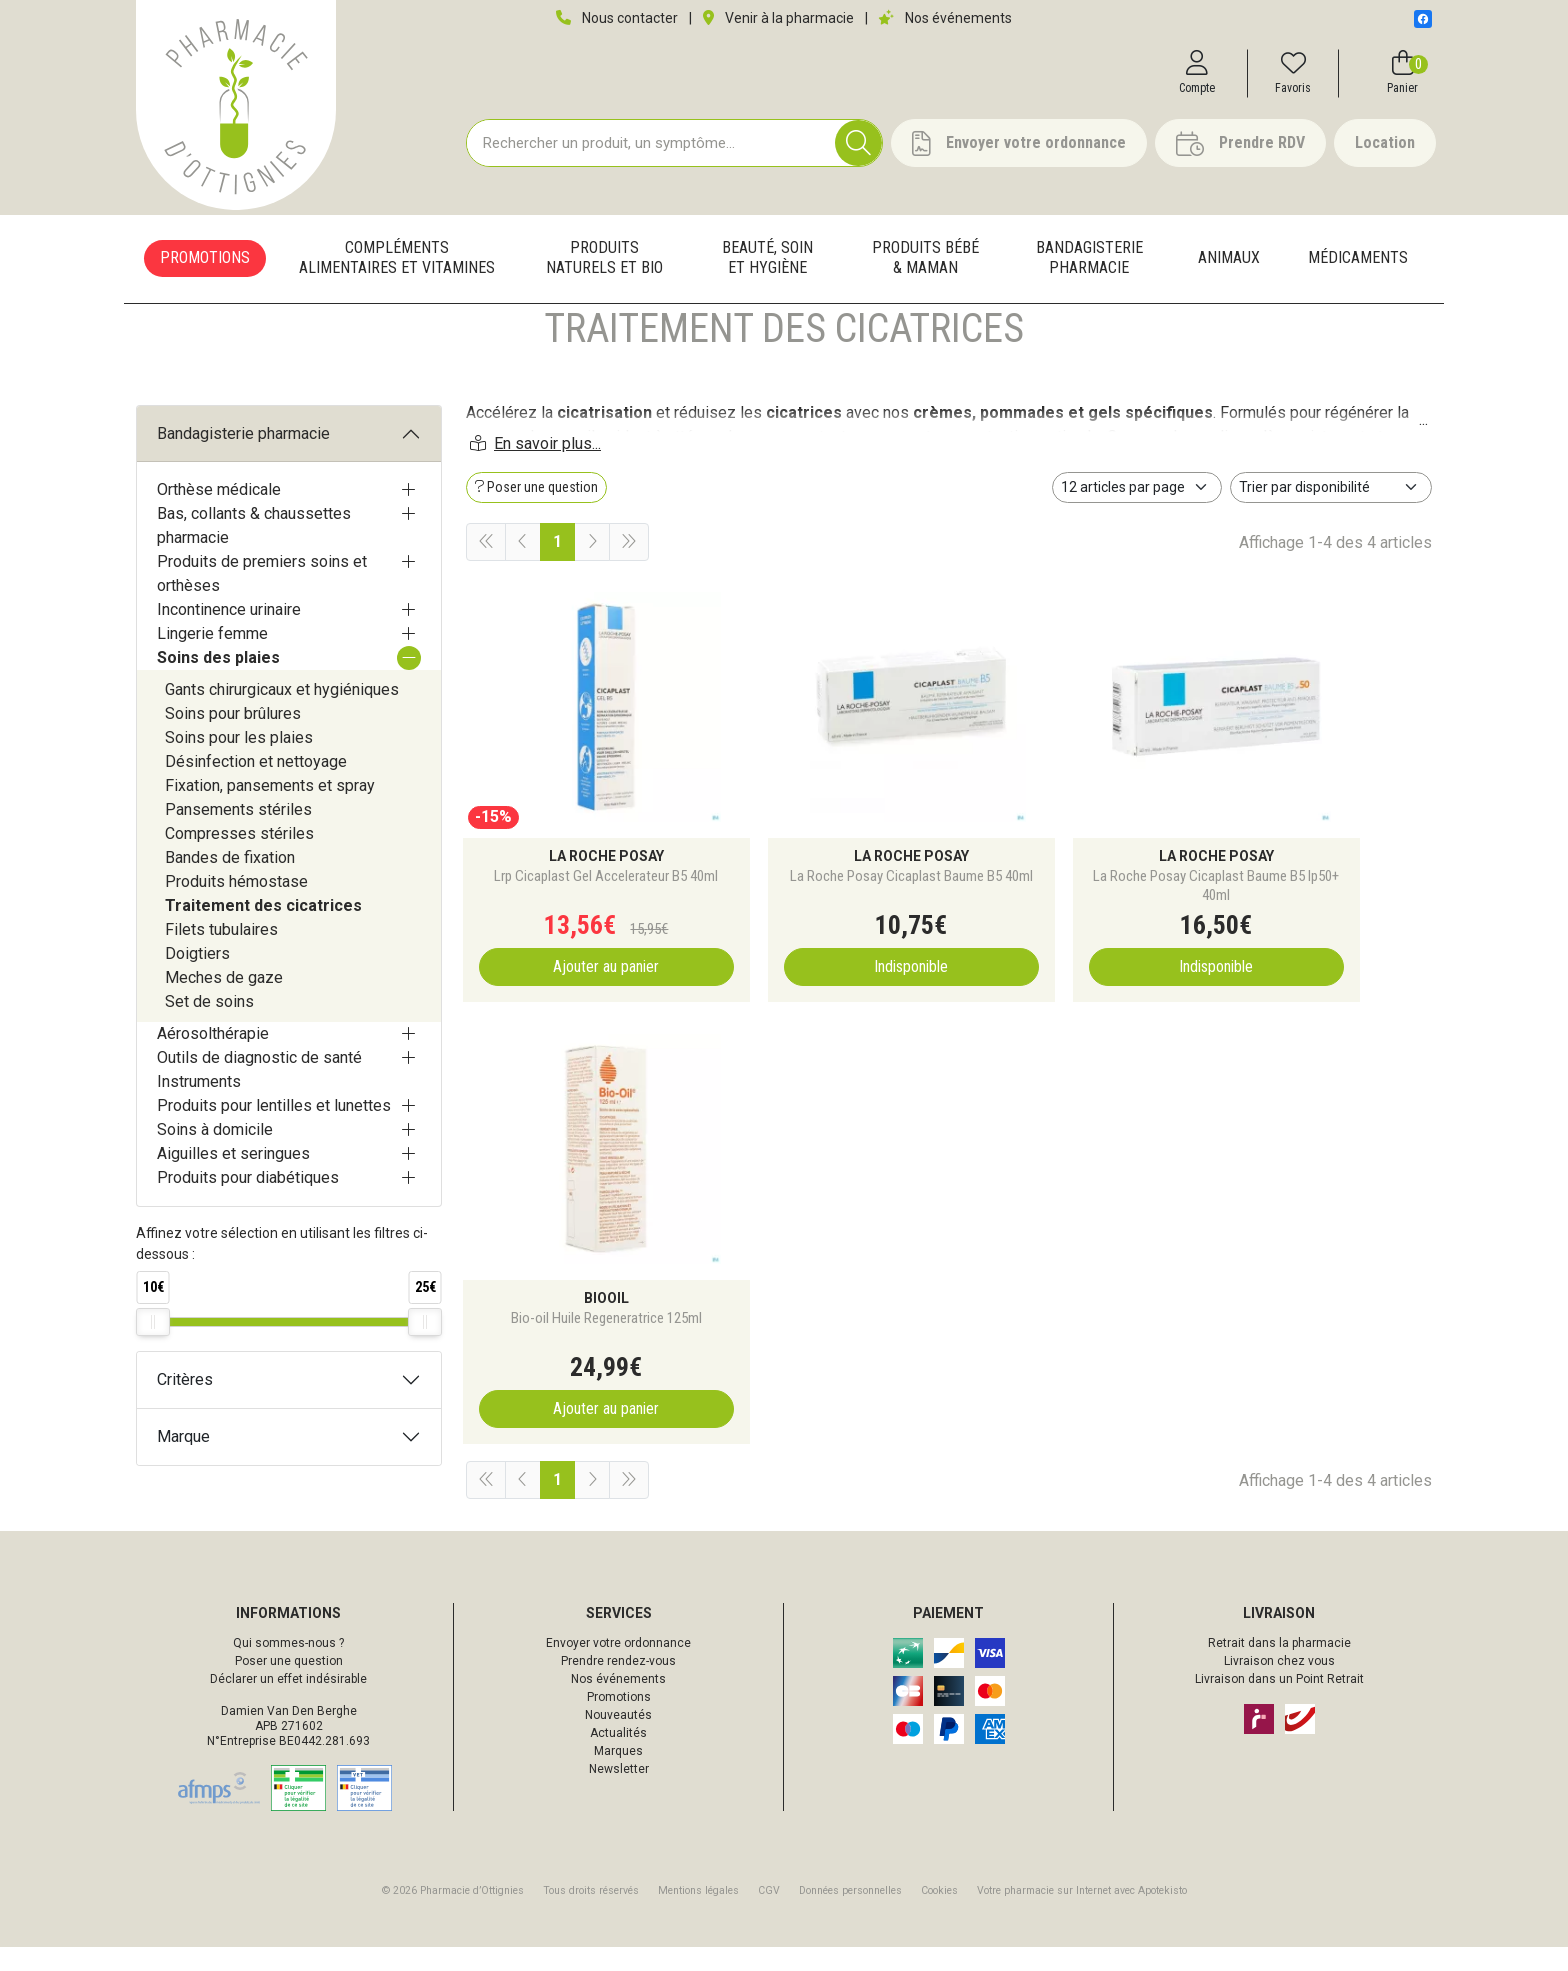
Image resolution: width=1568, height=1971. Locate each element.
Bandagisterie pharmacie (243, 490)
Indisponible (825, 1002)
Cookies (939, 1914)
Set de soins (209, 1058)
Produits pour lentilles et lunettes (274, 1162)
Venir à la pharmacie (778, 18)
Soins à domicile (215, 1186)
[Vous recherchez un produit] (651, 150)
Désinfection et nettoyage (256, 818)
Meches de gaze (224, 1034)
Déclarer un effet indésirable (288, 1703)
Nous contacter (617, 18)
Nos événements (945, 18)
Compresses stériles (239, 890)
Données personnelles (850, 1914)
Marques (618, 1775)
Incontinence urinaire (229, 666)
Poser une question (289, 1685)
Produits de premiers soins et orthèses (262, 630)
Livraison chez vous (1279, 1685)
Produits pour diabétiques (248, 1234)
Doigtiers (197, 1010)
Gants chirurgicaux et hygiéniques (282, 746)
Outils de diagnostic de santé (259, 1114)
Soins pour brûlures (233, 770)
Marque (183, 1493)
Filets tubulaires (221, 986)
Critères (185, 1436)
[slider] (153, 1379)
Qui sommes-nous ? (288, 1667)
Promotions (619, 1721)
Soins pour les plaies (239, 794)
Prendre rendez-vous (618, 1685)
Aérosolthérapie (213, 1090)
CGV (769, 1914)
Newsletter (619, 1793)
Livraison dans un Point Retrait (1279, 1703)
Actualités (618, 1757)
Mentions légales (698, 1914)
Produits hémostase (236, 938)
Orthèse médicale (219, 546)
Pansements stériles (238, 866)
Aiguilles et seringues (233, 1210)
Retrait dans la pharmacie (1279, 1667)
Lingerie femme (212, 690)
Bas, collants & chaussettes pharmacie (254, 582)
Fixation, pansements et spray (270, 842)
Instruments (199, 1138)
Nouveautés (618, 1739)
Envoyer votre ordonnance (618, 1667)
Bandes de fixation (230, 914)
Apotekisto (1082, 1914)
